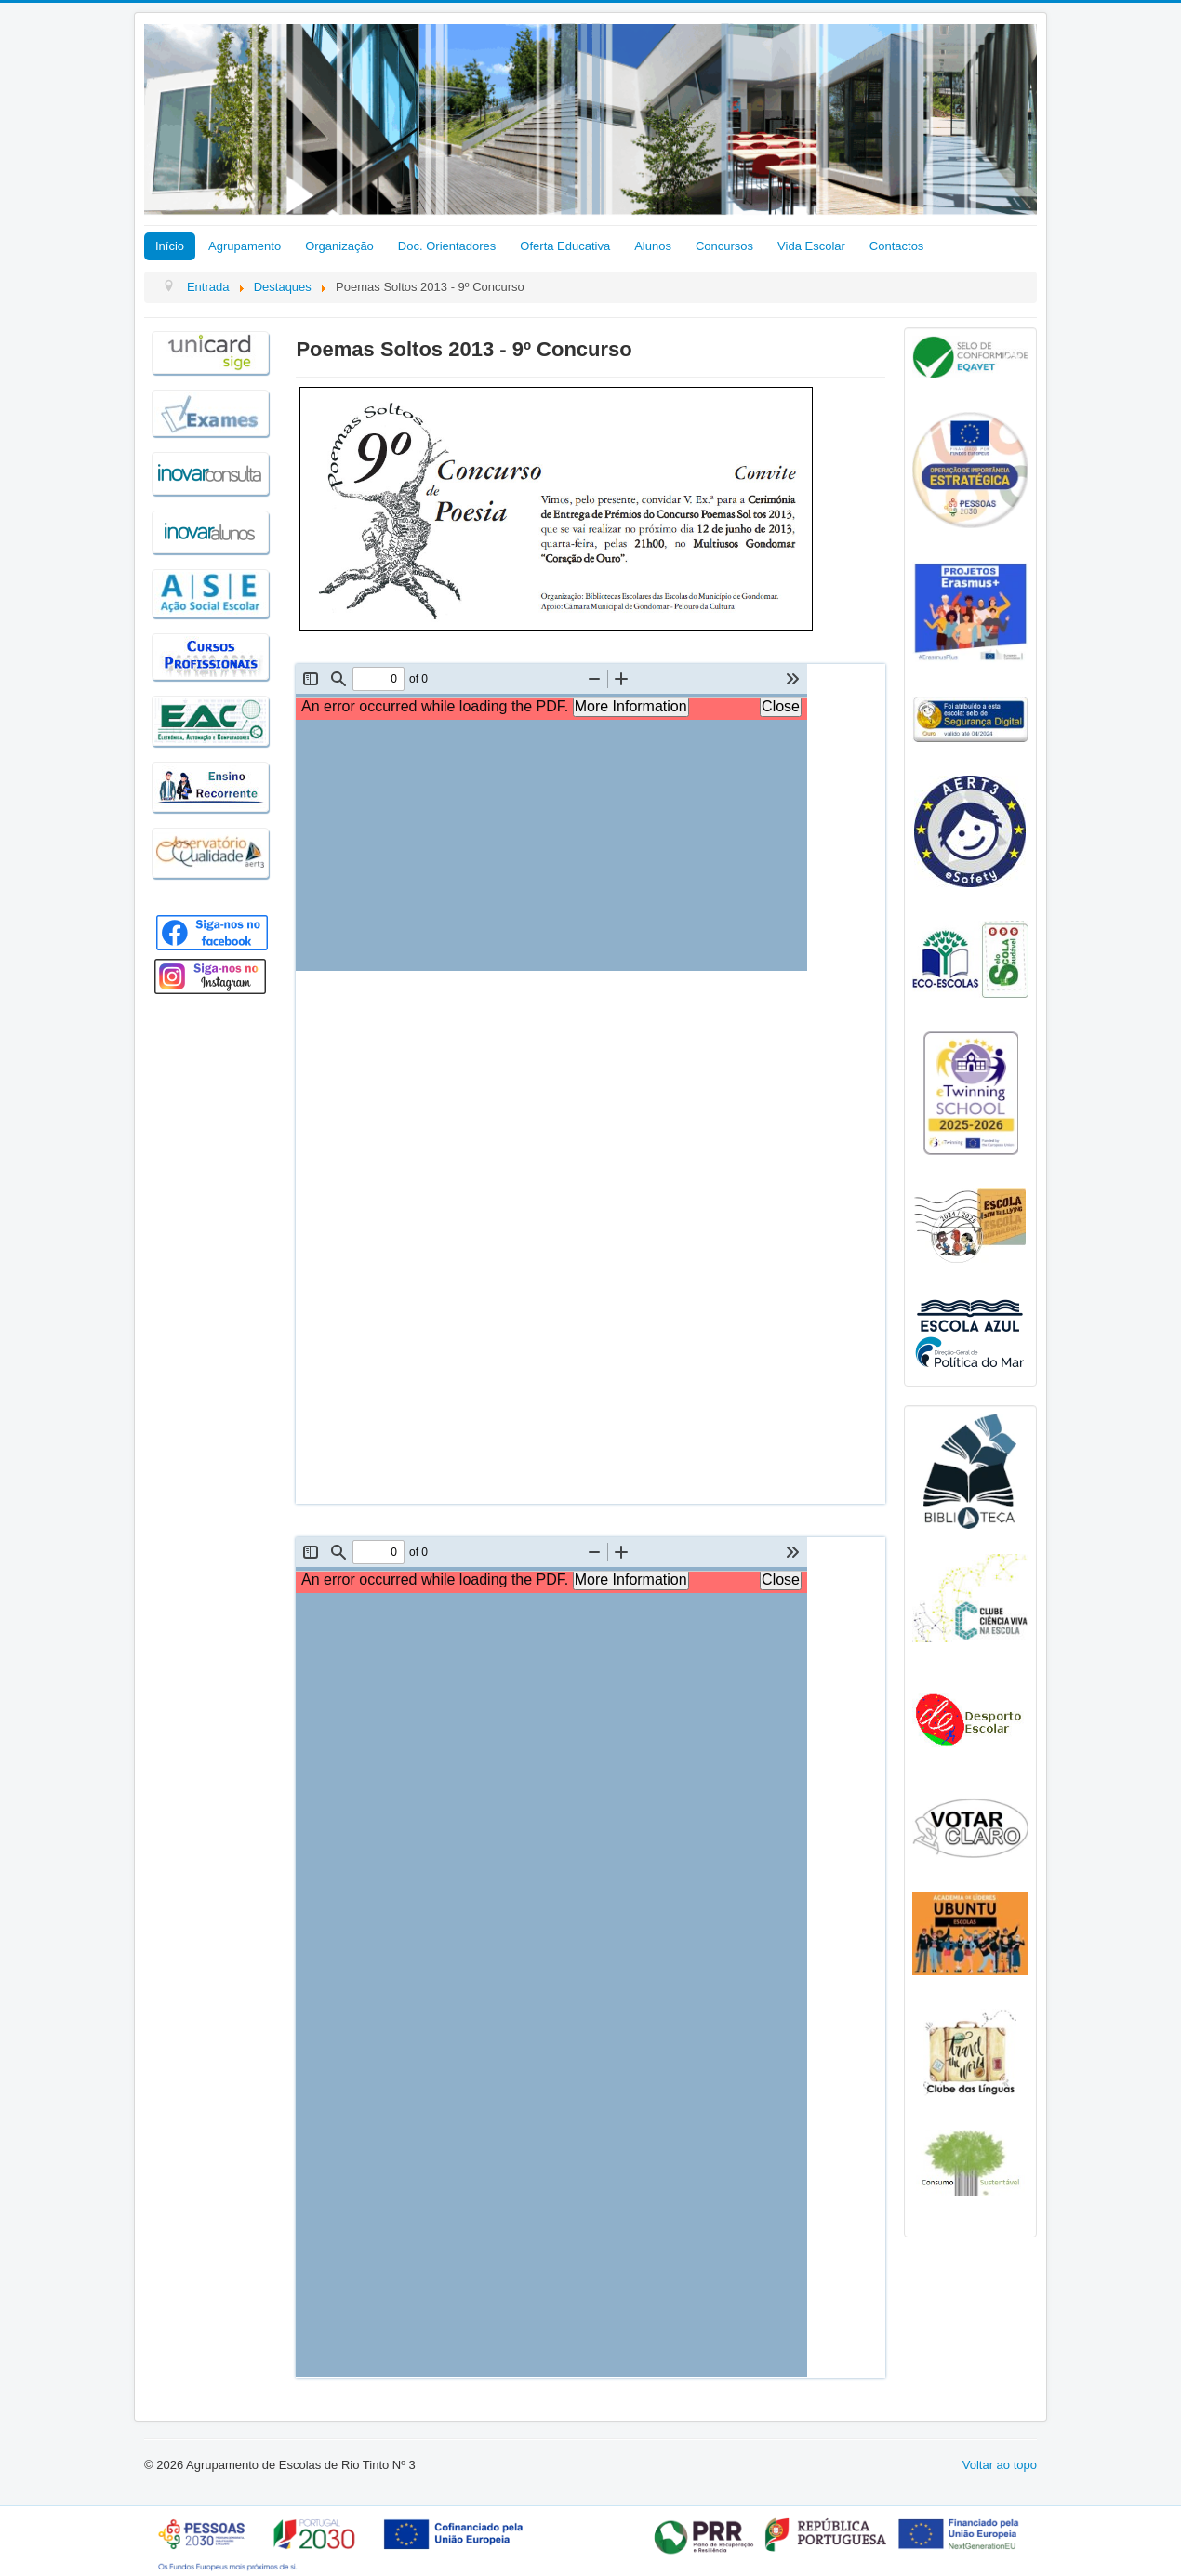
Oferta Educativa (565, 246)
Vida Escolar (811, 246)
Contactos (896, 246)
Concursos (724, 246)
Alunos (652, 246)
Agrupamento (244, 246)
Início (169, 246)
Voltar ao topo (999, 2465)
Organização (339, 246)
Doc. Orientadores (447, 246)
